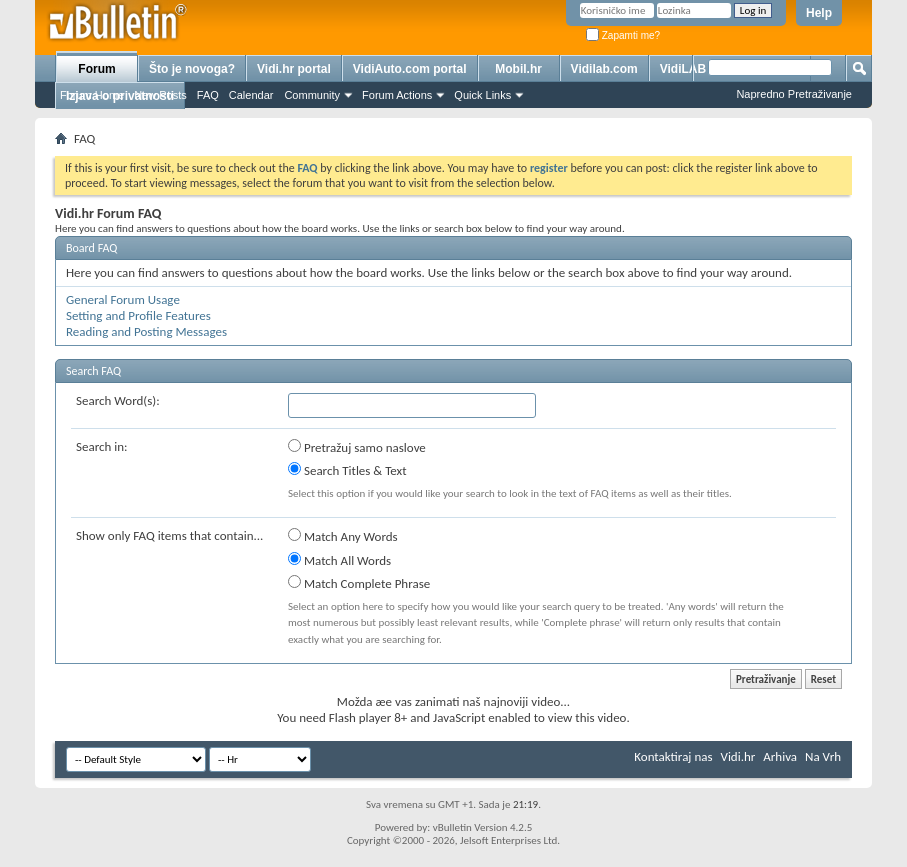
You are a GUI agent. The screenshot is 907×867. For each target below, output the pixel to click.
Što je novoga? (192, 69)
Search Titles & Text (347, 470)
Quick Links (482, 95)
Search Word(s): (118, 400)
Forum (96, 69)
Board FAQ (91, 248)
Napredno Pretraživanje (794, 94)
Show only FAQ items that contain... (169, 535)
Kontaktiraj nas (673, 756)
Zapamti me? (623, 35)
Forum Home (92, 95)
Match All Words (339, 560)
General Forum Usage (123, 299)
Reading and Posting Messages (146, 331)
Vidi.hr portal (294, 69)
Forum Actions (397, 95)
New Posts (160, 95)
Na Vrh (823, 756)
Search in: (102, 446)
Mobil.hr (518, 69)
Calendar (251, 95)
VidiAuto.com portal (410, 69)
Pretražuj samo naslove (357, 447)
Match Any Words (343, 536)
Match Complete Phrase (359, 583)
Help (819, 13)
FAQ (208, 95)
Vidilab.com (604, 69)
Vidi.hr (738, 756)
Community (312, 95)
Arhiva (780, 756)
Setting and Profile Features (138, 315)
